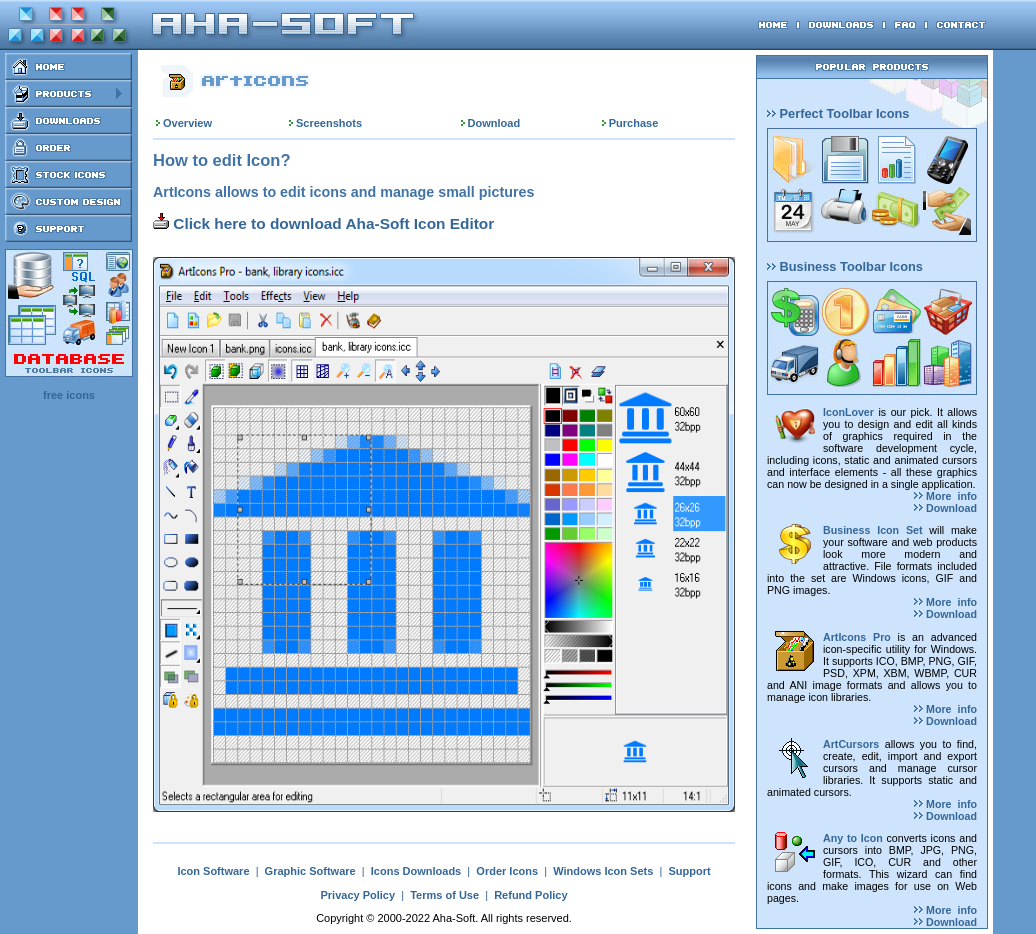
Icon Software (213, 871)
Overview (187, 123)
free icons (69, 395)
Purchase (634, 123)
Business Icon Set (873, 530)
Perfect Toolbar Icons (838, 113)
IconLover (848, 412)
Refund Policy (530, 895)
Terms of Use (444, 895)
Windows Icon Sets (603, 871)
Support (689, 871)
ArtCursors (851, 744)
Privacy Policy (357, 895)
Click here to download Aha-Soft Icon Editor (323, 223)
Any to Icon (853, 838)
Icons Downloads (416, 871)
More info (945, 496)
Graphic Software (310, 871)
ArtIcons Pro (857, 637)
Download (494, 123)
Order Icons (507, 871)
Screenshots (329, 123)
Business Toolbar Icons (845, 266)
